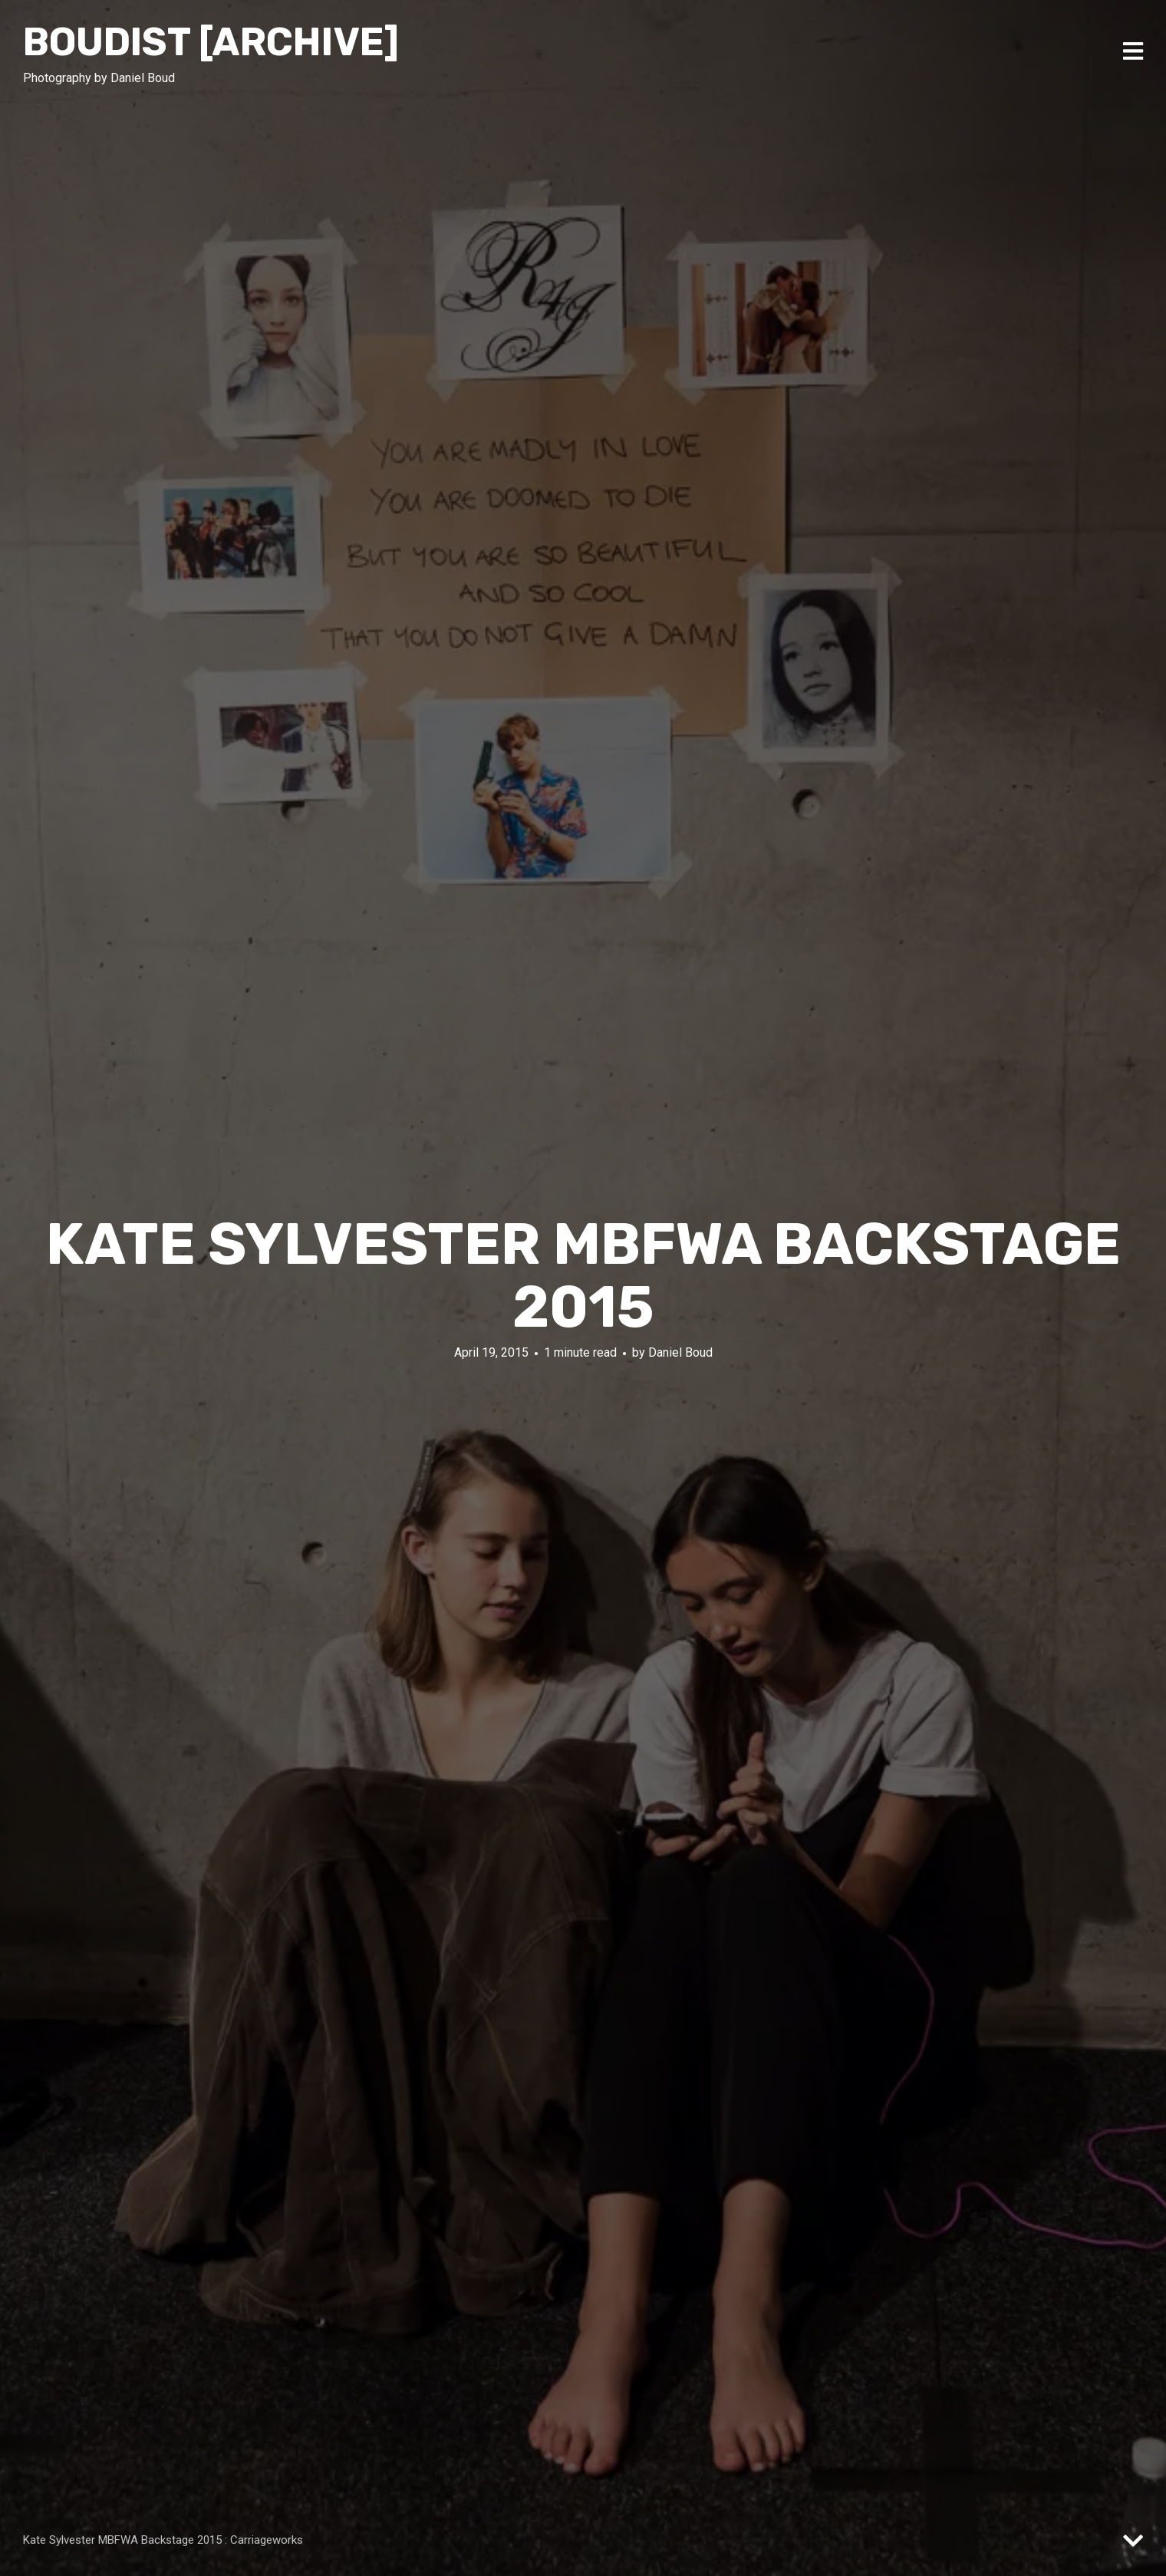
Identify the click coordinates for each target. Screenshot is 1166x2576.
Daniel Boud (680, 1352)
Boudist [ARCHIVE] (211, 42)
